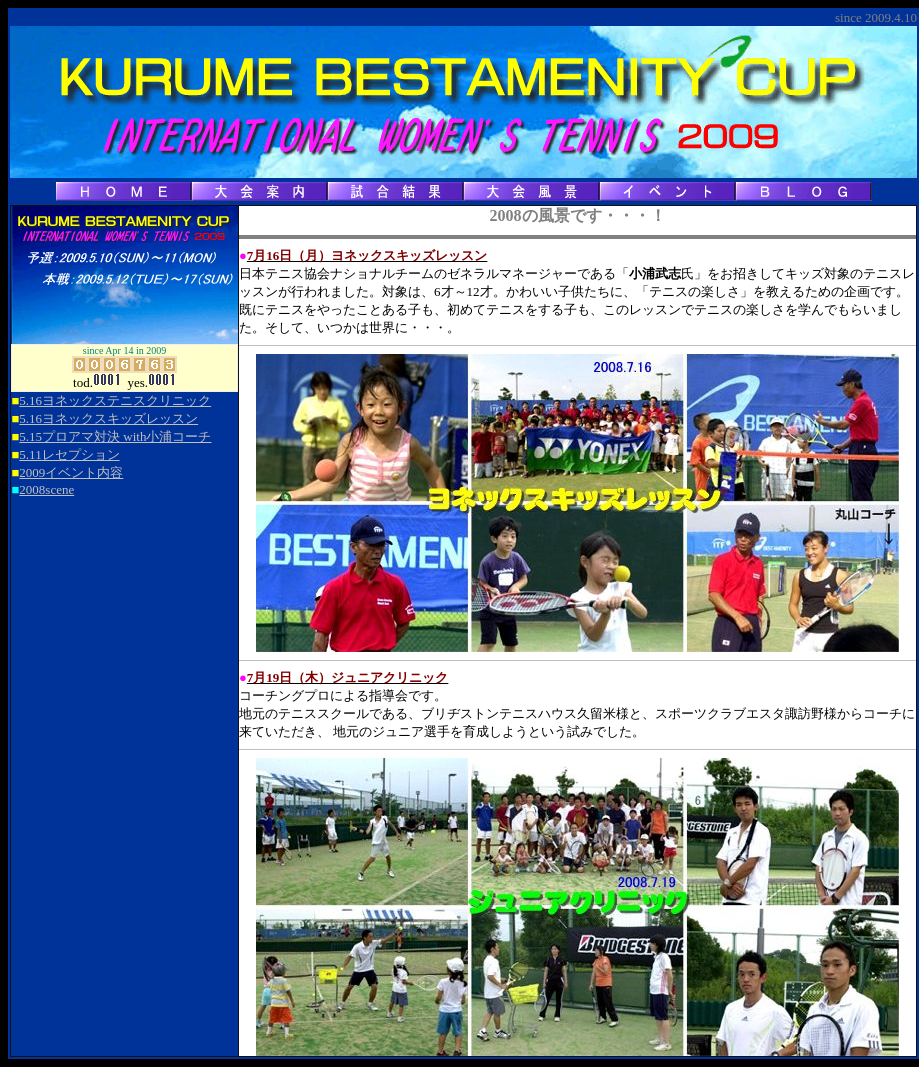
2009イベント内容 (71, 472)
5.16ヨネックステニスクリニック (115, 400)
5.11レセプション (69, 454)
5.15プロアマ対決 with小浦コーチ (115, 436)
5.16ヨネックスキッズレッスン (108, 418)
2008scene (46, 489)
